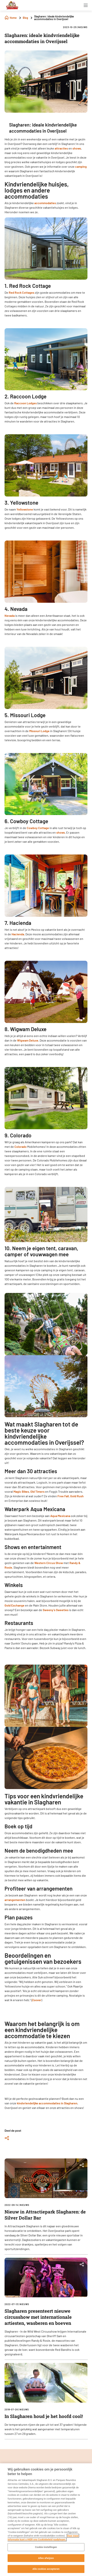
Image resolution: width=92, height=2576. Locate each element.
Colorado (20, 1146)
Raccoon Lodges (25, 403)
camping (81, 166)
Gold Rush (77, 1496)
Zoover (36, 2000)
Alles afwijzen (46, 2558)
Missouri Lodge (39, 731)
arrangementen (15, 1900)
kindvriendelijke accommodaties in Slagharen (47, 2103)
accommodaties (45, 203)
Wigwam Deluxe (27, 1040)
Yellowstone (25, 509)
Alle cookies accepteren (45, 2568)
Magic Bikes (21, 1491)
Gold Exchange (14, 1605)
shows (76, 148)
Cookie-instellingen (46, 2547)
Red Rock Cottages (21, 292)
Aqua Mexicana (60, 1516)
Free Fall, (63, 1496)
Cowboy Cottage (38, 828)
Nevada (10, 615)
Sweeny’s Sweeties (55, 1610)
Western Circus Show (48, 1563)
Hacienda (18, 934)
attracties (61, 148)
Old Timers (37, 1491)
